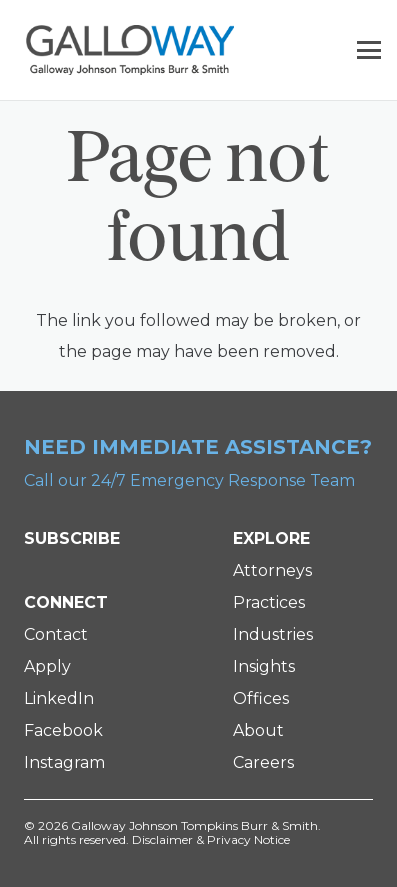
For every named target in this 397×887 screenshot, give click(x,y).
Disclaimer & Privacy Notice (211, 839)
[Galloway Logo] (130, 50)
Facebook (63, 730)
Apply (47, 666)
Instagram (64, 762)
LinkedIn (59, 698)
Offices (261, 698)
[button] (369, 50)
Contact (56, 634)
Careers (263, 762)
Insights (264, 666)
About (258, 730)
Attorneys (272, 570)
